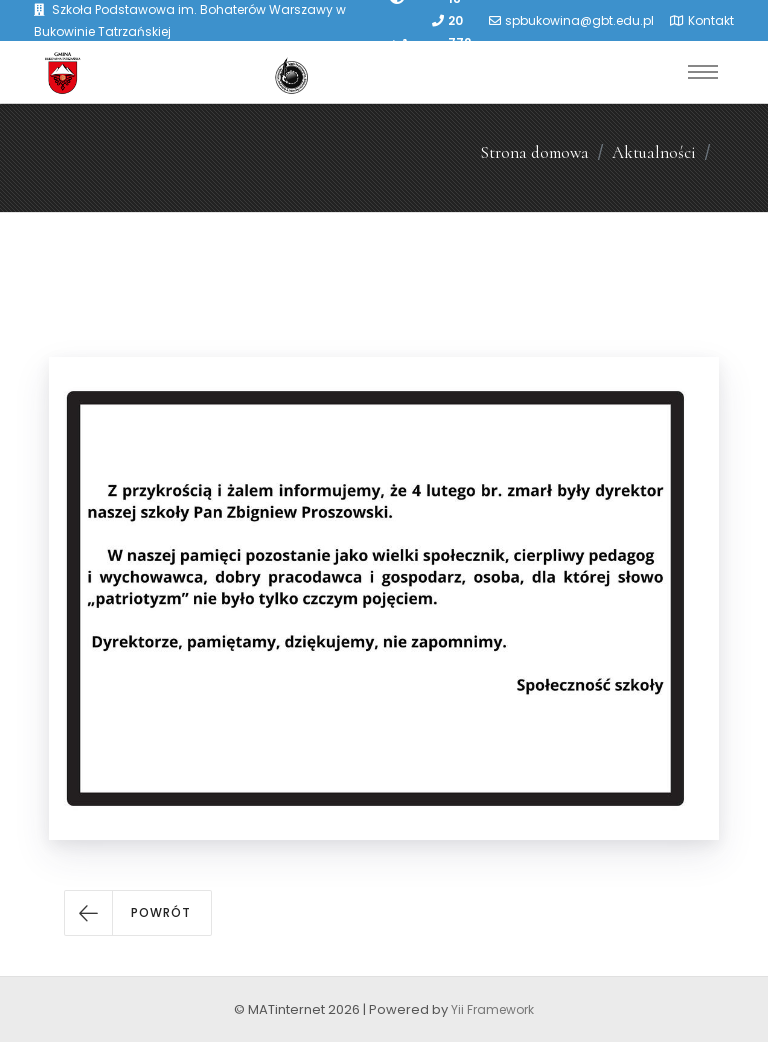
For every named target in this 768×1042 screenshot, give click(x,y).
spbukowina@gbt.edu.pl (579, 20)
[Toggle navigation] (703, 72)
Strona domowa (534, 152)
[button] (138, 913)
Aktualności (654, 152)
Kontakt (711, 20)
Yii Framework (492, 1009)
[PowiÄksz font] (400, 44)
